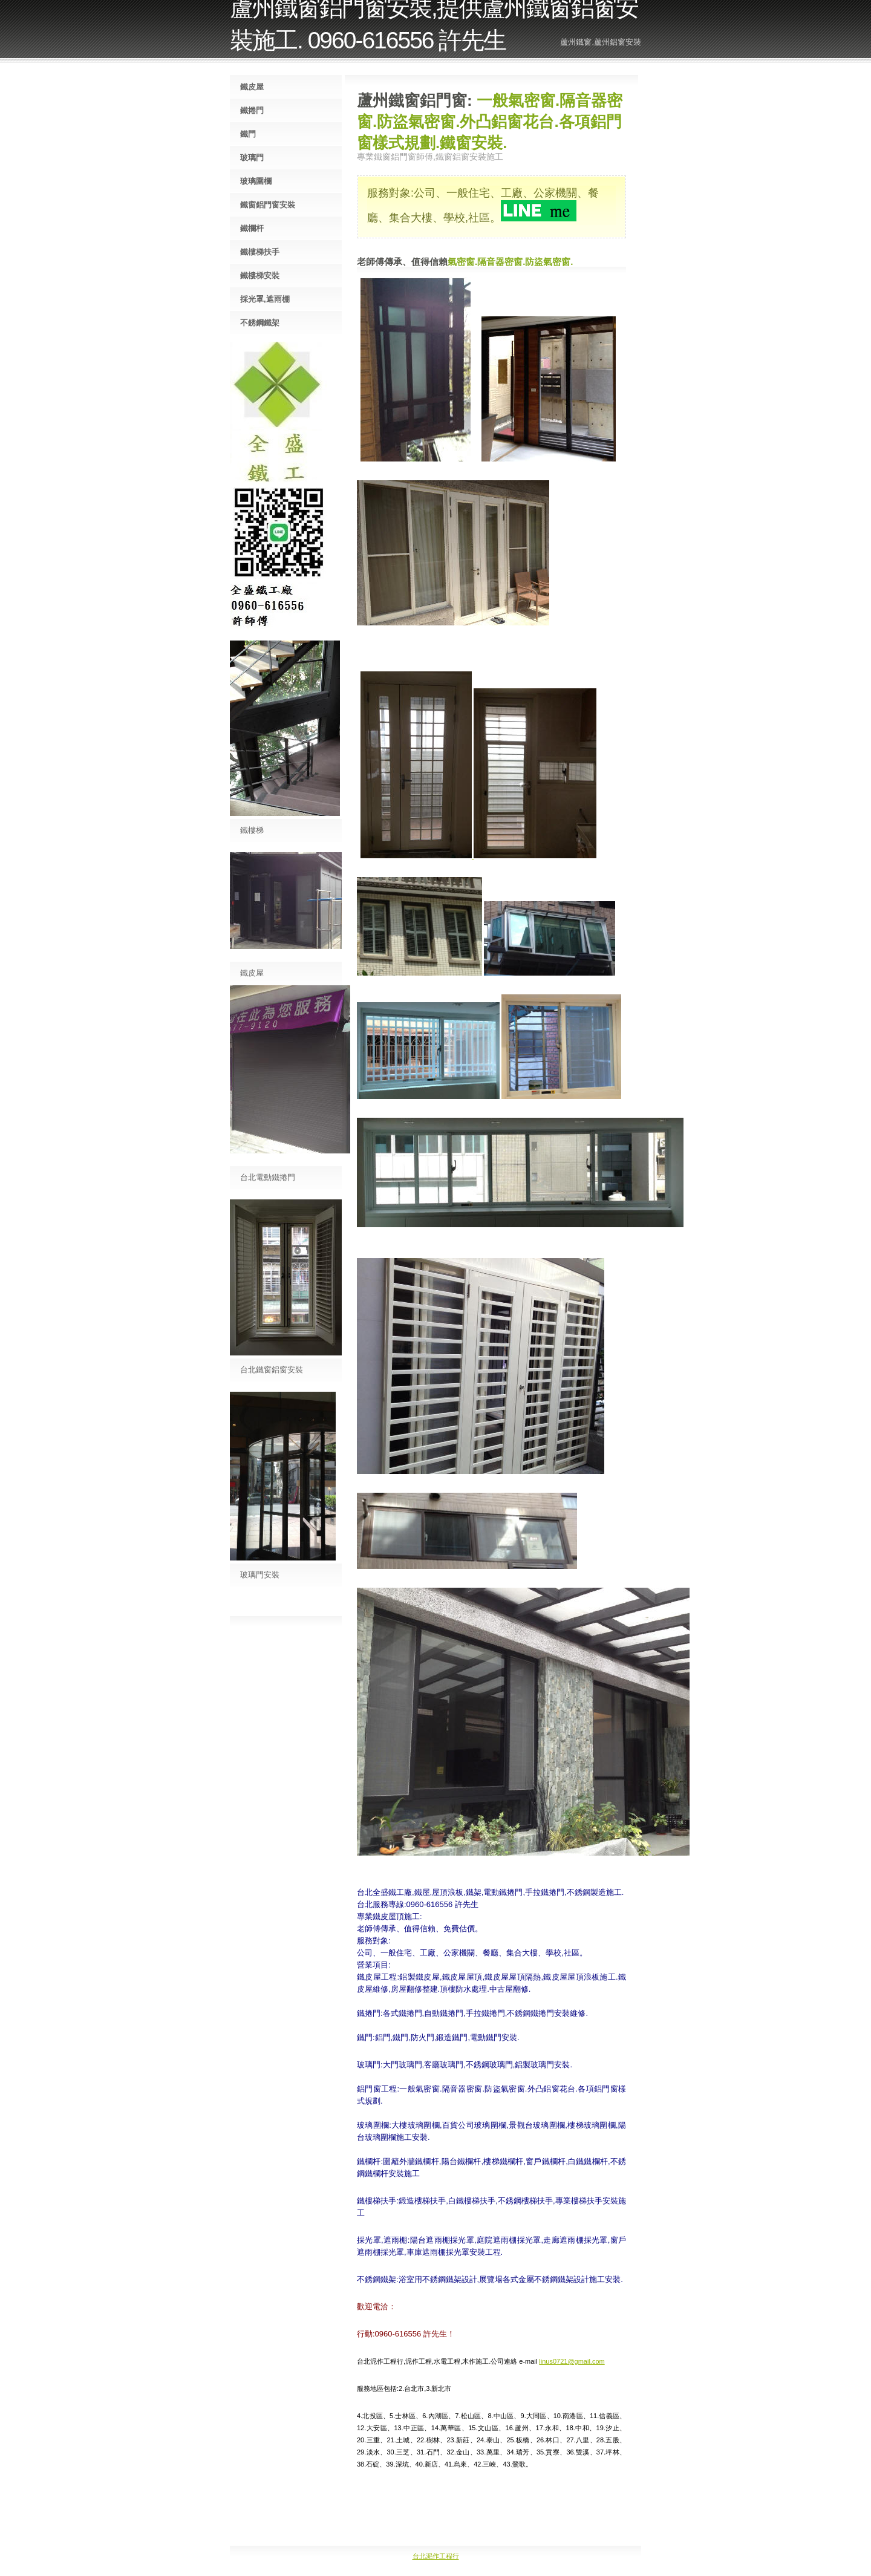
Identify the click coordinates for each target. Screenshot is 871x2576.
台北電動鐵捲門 (267, 1177)
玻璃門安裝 (259, 1574)
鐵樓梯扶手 (259, 251)
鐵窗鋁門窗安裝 (267, 204)
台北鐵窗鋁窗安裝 (271, 1369)
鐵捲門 (252, 110)
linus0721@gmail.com (571, 2361)
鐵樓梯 (252, 830)
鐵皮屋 (252, 86)
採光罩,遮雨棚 (265, 299)
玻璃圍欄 (256, 181)
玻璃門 (252, 157)
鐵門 (248, 134)
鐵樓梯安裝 (259, 275)
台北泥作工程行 (436, 2556)
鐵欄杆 (252, 228)
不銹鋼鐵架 (259, 322)
